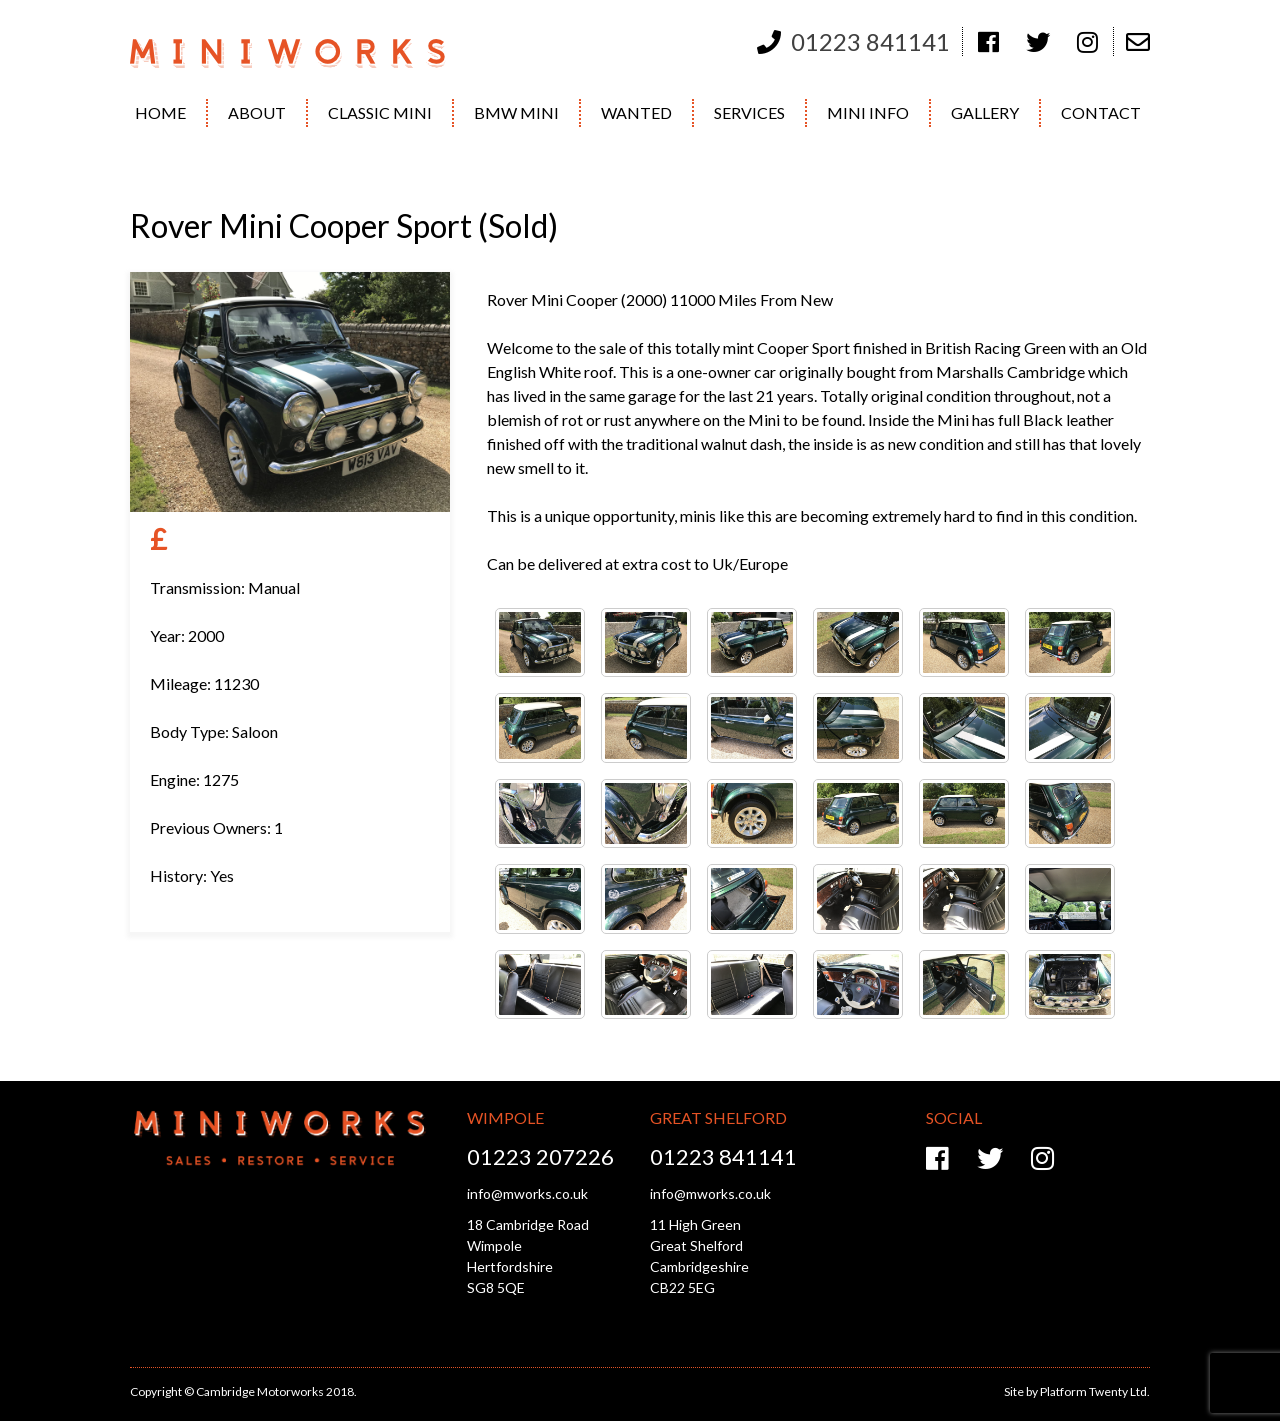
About (257, 112)
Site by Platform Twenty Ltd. (1077, 1391)
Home (160, 112)
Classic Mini (380, 112)
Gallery (985, 112)
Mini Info (868, 112)
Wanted (636, 112)
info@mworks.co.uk (527, 1193)
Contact (1101, 112)
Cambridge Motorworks (302, 54)
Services (749, 112)
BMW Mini (516, 112)
